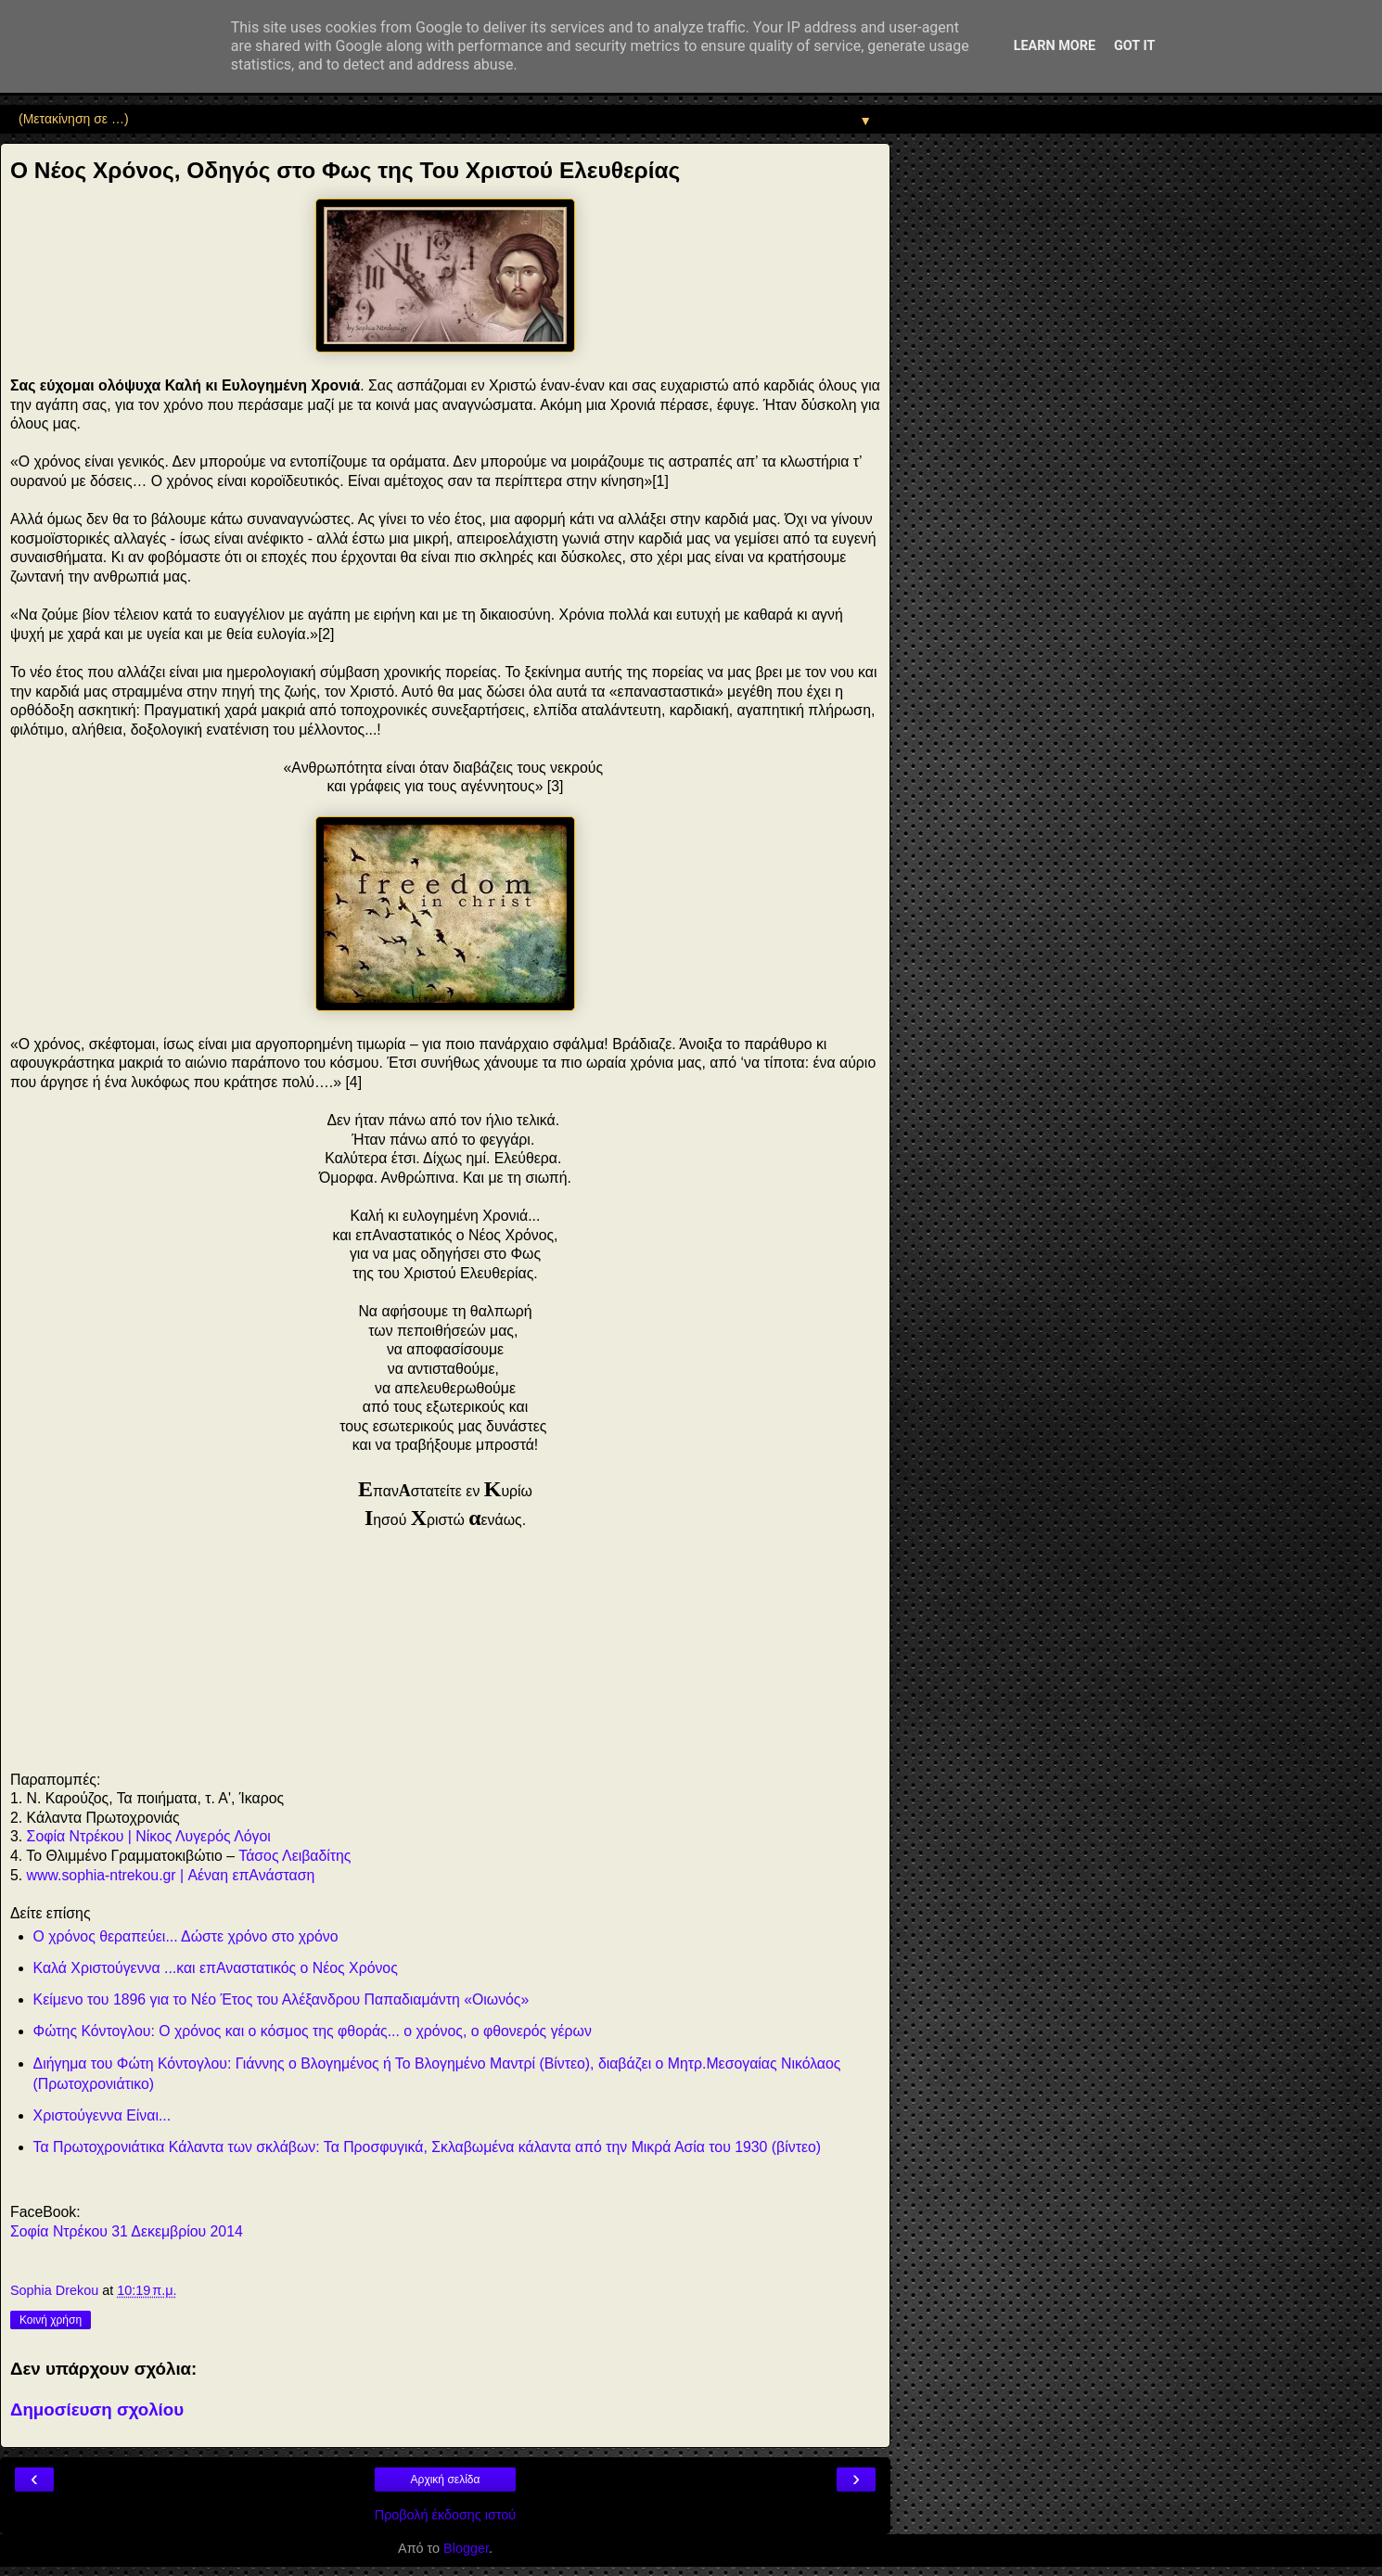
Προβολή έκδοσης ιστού (446, 2514)
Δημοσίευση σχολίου (97, 2409)
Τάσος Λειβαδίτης (294, 1856)
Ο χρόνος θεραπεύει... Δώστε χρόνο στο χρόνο (186, 1936)
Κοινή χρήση (50, 2319)
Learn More (1054, 46)
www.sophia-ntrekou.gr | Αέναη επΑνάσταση (171, 1875)
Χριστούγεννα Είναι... (102, 2115)
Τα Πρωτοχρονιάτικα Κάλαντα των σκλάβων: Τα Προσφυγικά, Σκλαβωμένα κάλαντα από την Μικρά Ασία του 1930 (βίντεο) (427, 2147)
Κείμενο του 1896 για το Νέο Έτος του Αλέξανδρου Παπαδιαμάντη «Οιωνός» (281, 1999)
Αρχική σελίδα (445, 2479)
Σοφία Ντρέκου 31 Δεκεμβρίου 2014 (126, 2231)
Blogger (466, 2548)
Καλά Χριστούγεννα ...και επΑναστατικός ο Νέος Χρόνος (215, 1968)
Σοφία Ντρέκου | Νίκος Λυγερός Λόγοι (149, 1836)
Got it (1134, 46)
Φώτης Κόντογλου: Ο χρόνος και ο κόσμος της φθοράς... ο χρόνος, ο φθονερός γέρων (312, 2031)
